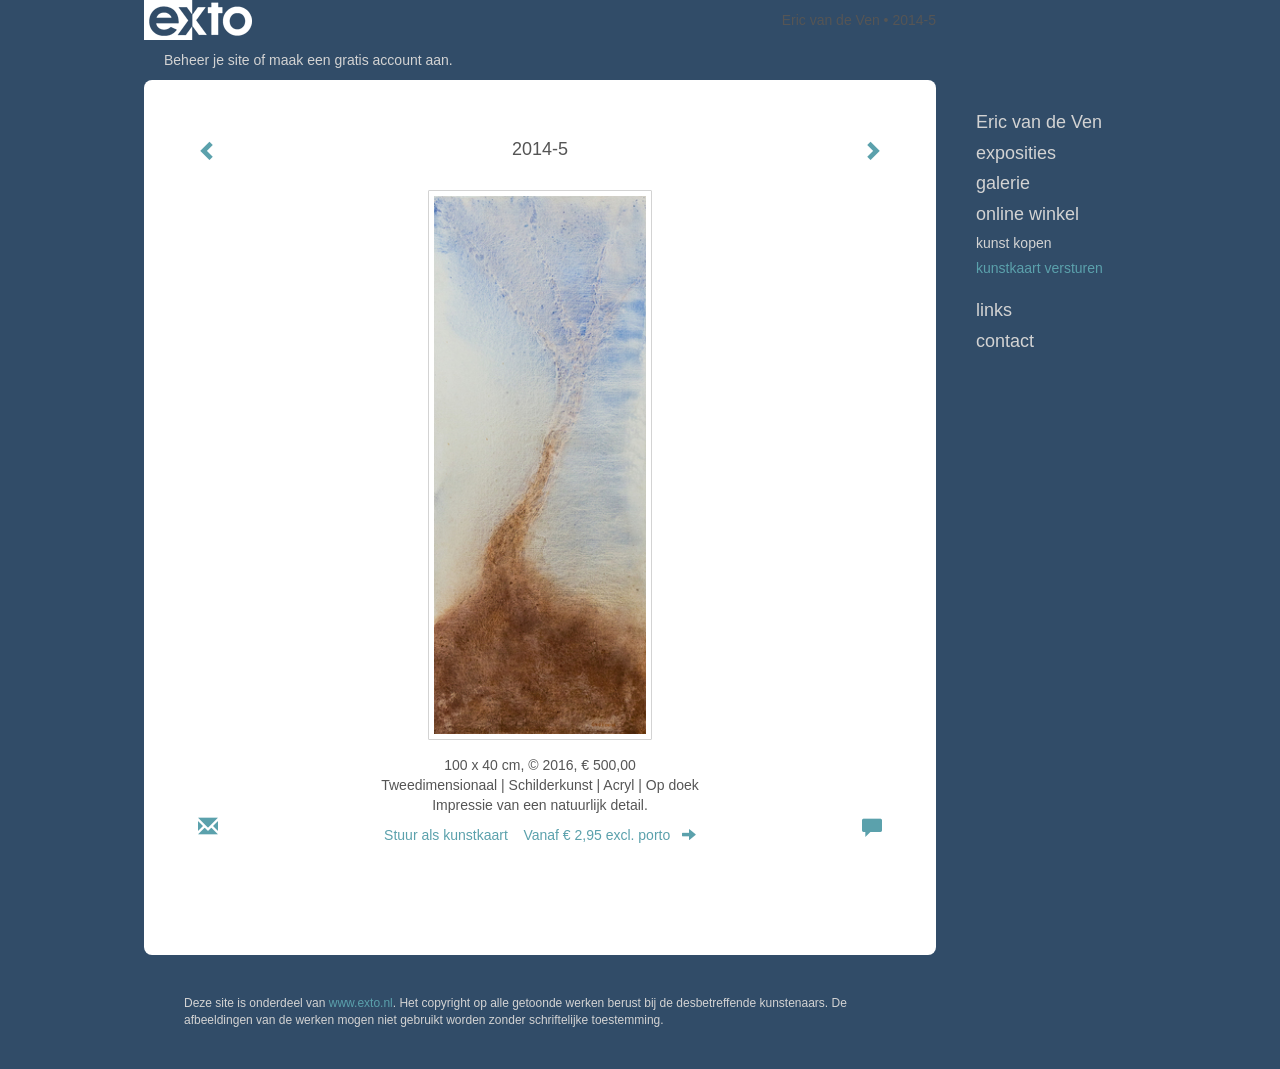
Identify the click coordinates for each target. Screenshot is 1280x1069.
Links (994, 310)
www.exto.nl (361, 1003)
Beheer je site (207, 60)
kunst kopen (1014, 243)
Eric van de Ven (831, 20)
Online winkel (1027, 214)
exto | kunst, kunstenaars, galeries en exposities (200, 20)
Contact (1005, 341)
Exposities (1016, 153)
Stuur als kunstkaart (540, 835)
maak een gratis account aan (359, 60)
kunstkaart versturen (1039, 268)
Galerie (1003, 183)
